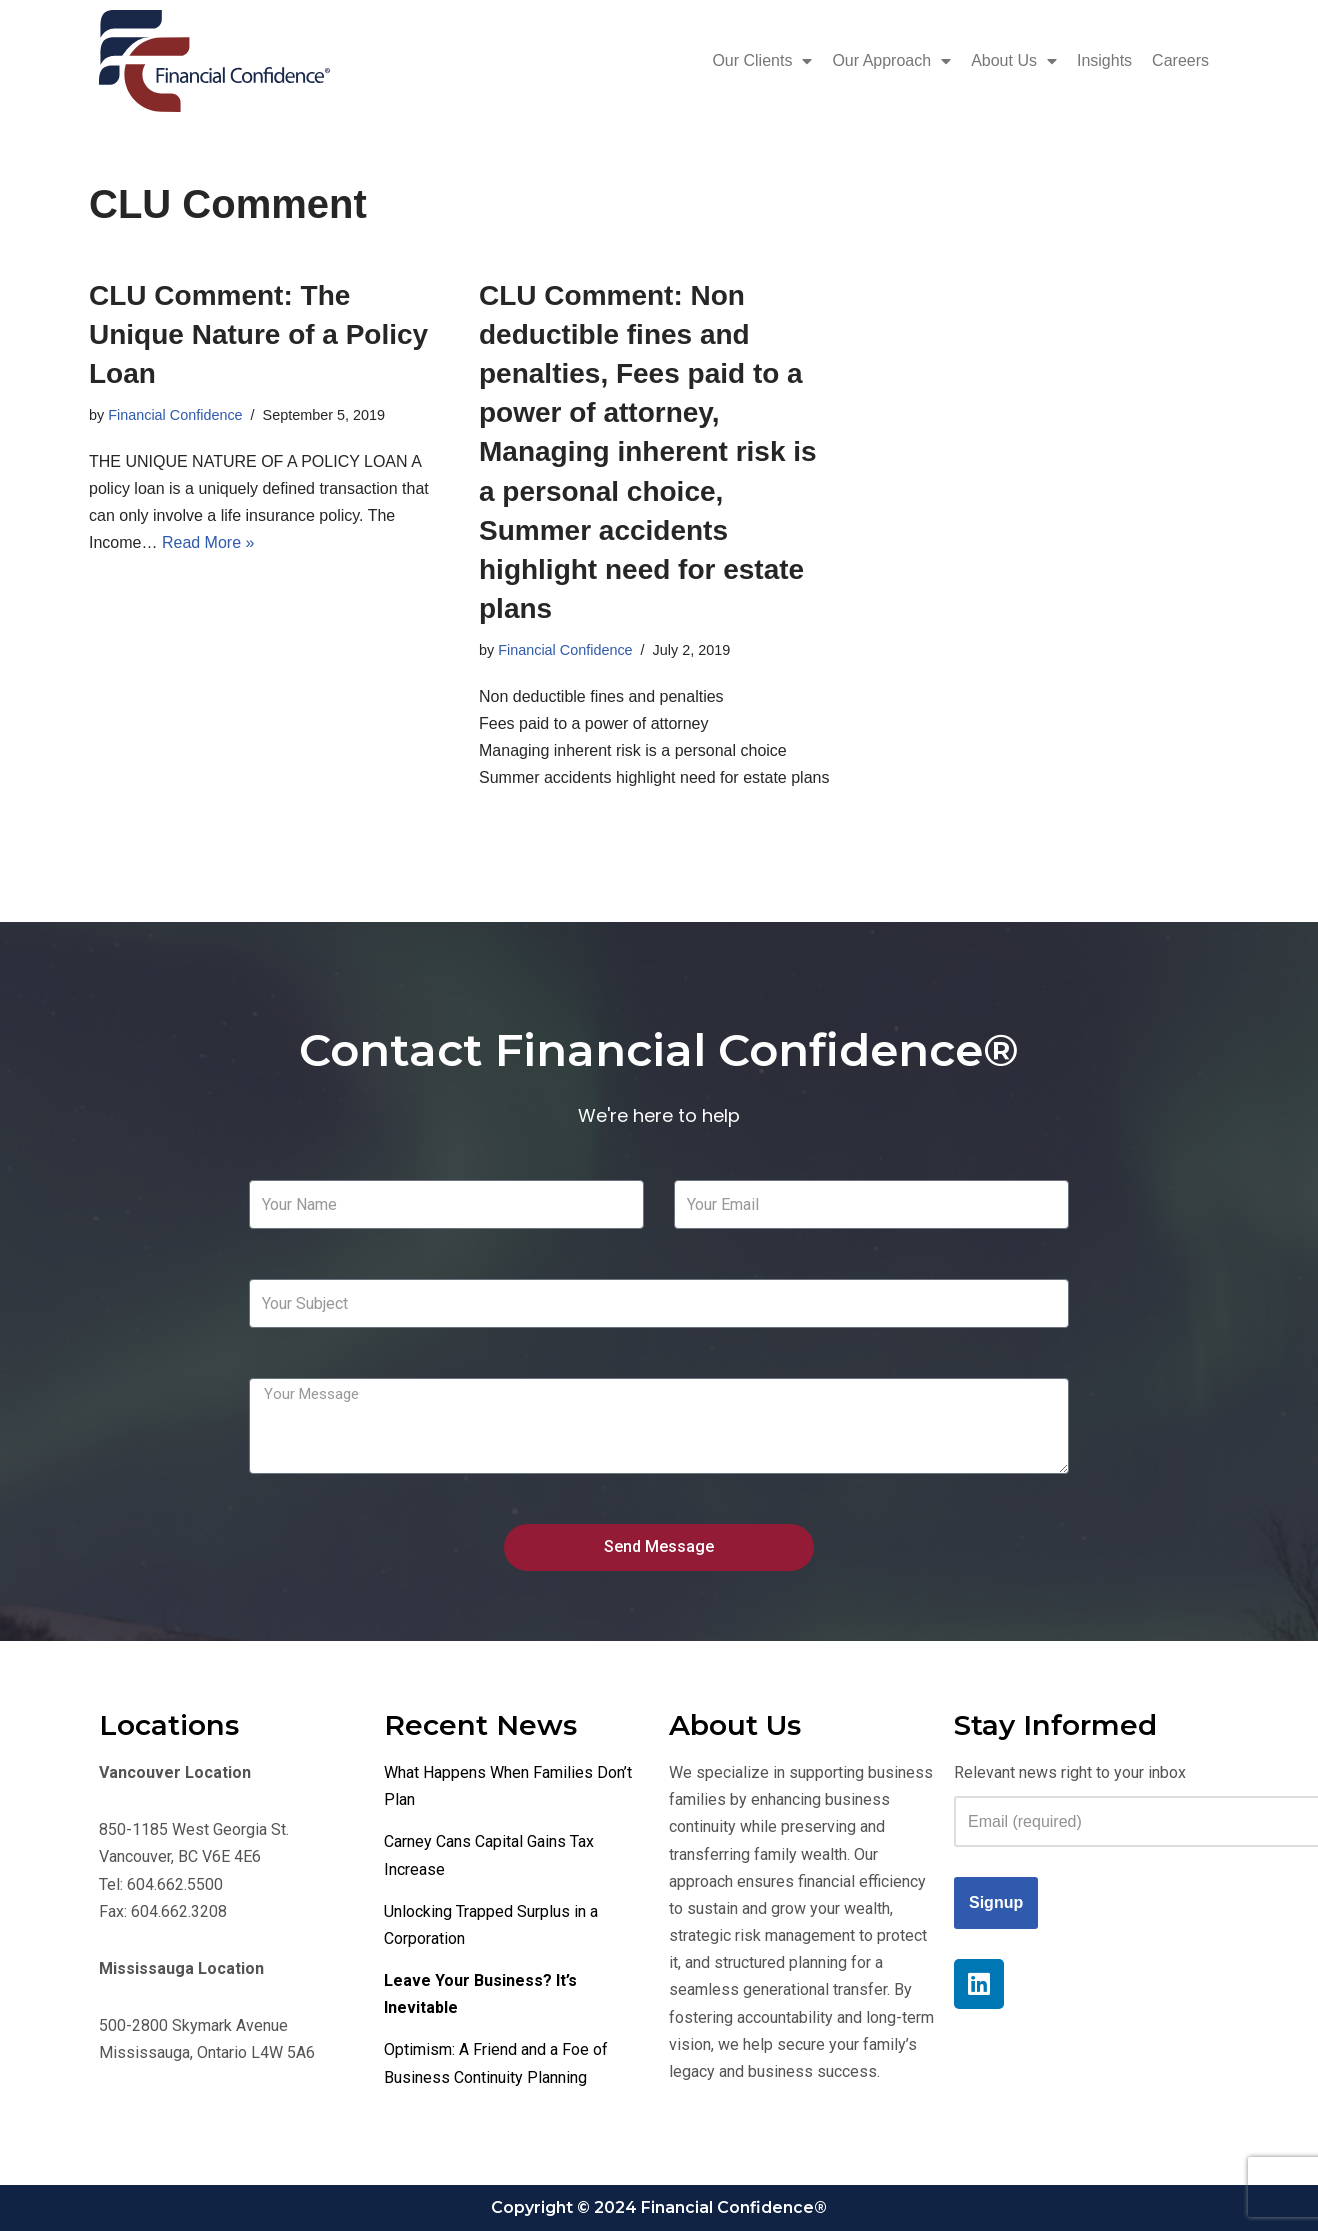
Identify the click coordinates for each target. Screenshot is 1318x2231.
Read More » (208, 542)
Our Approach (891, 61)
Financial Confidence (175, 415)
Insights (1104, 60)
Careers (1180, 60)
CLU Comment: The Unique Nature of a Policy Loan (258, 334)
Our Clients (762, 61)
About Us (1014, 61)
